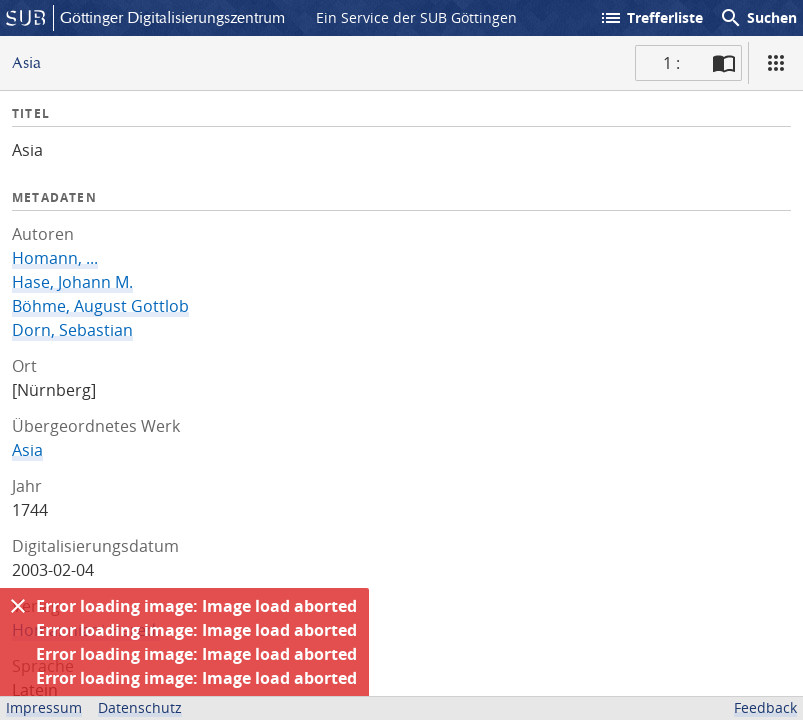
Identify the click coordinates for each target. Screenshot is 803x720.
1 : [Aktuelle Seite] (671, 63)
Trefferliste (651, 18)
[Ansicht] (776, 63)
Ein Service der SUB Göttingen (416, 17)
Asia (27, 450)
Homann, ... (55, 258)
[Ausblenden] (18, 606)
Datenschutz (140, 707)
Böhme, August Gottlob (100, 306)
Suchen (758, 18)
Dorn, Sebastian (72, 330)
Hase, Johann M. (72, 282)
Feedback (765, 707)
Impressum (44, 707)
